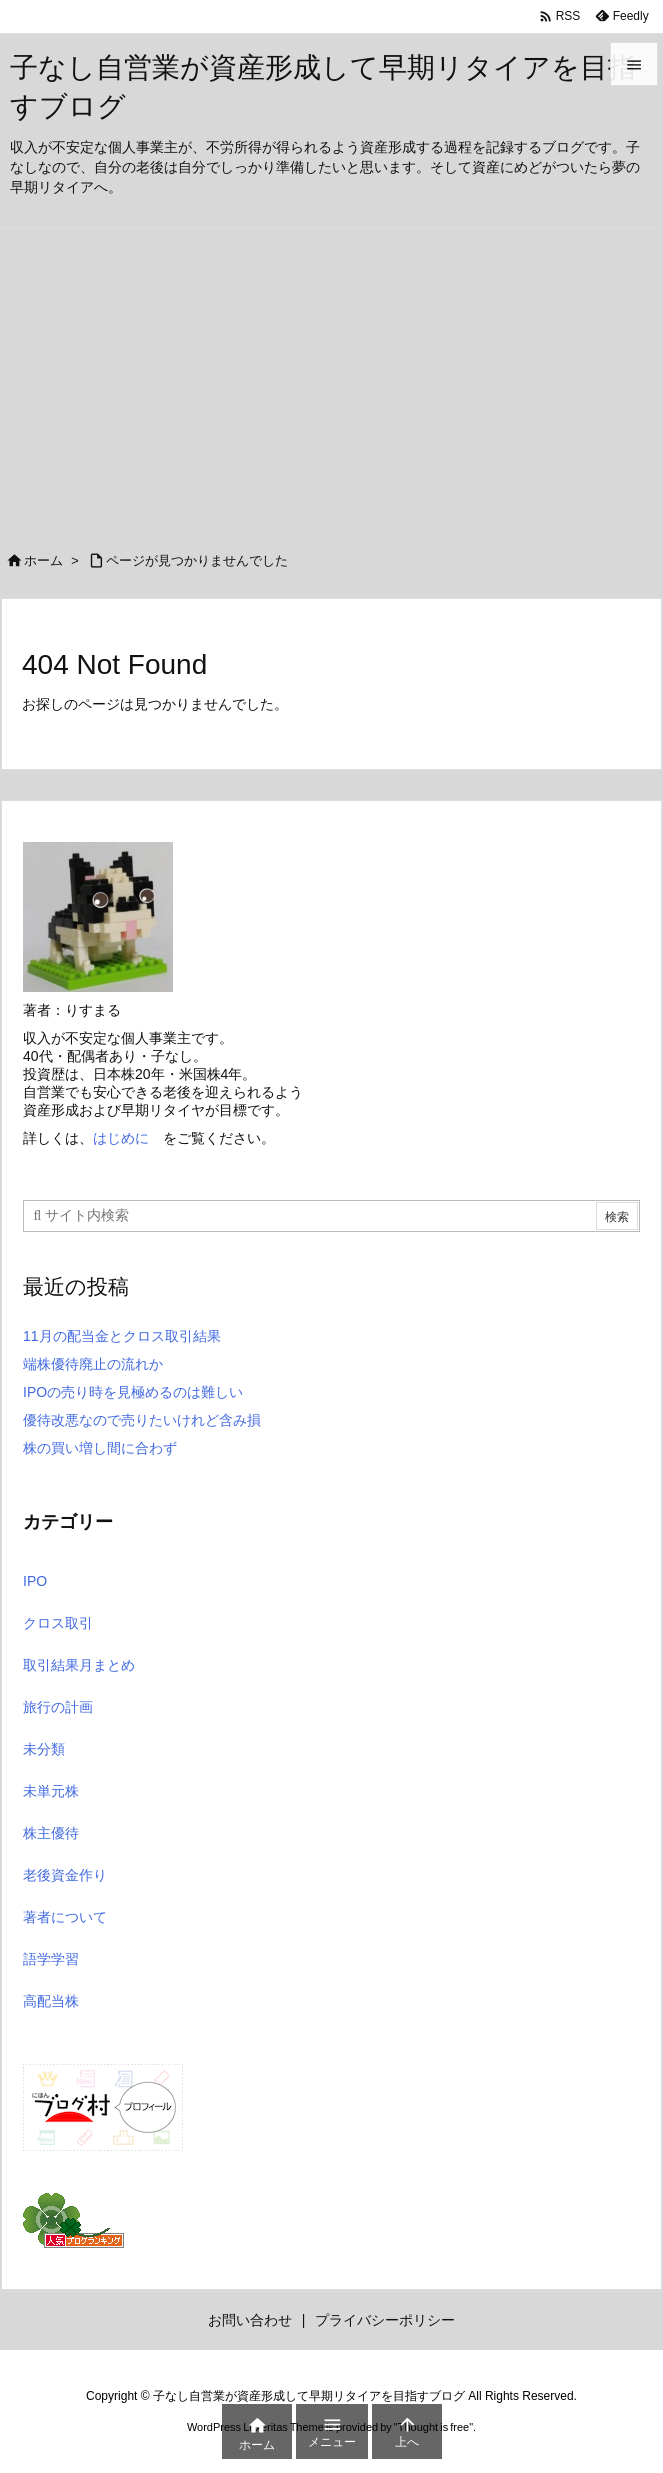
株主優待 (51, 1833)
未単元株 (51, 1791)
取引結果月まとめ (79, 1665)
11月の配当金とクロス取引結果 (122, 1336)
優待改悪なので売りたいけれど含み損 (142, 1420)
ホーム (43, 560)
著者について (65, 1917)
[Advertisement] (331, 378)
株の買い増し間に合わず (100, 1448)
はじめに (121, 1138)
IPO (35, 1581)
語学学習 (51, 1959)
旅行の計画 (58, 1707)
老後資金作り (65, 1875)
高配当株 (51, 2001)
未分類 (44, 1749)
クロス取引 (58, 1623)
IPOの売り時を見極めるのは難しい (133, 1392)
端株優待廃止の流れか (93, 1364)
